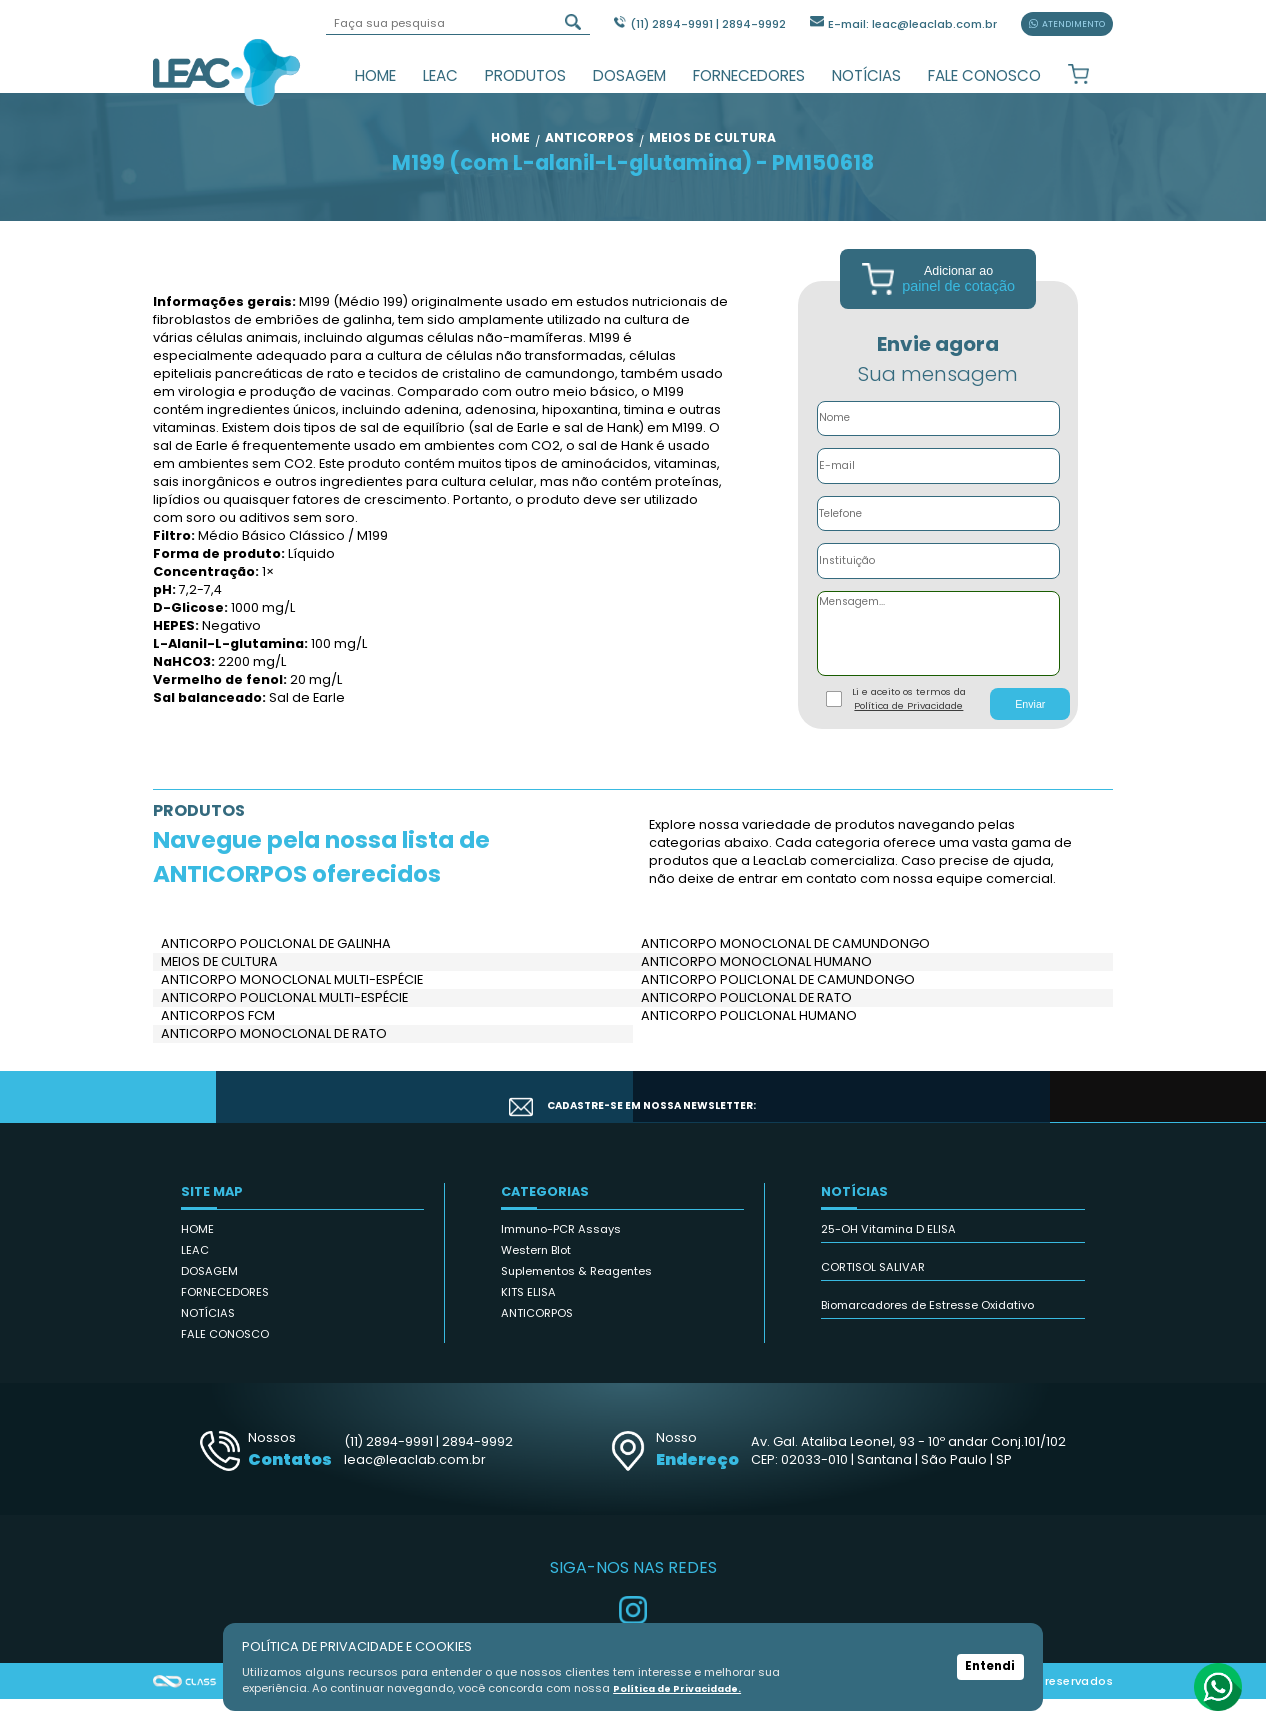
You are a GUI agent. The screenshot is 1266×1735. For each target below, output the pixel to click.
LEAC (440, 75)
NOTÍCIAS (866, 75)
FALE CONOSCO (984, 75)
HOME (375, 75)
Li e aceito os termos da (909, 735)
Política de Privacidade (908, 741)
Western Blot (536, 1286)
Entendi (990, 1666)
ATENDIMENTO (1067, 24)
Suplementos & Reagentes (576, 1307)
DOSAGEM (629, 75)
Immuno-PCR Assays (561, 1265)
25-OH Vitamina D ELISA (888, 1265)
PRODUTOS (525, 75)
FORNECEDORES (749, 75)
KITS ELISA (528, 1328)
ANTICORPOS (537, 1349)
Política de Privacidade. (685, 1688)
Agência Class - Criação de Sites (185, 1717)
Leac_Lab (227, 72)
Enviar (1030, 739)
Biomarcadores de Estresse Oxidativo (927, 1341)
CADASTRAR (1021, 1132)
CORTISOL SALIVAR (873, 1303)
